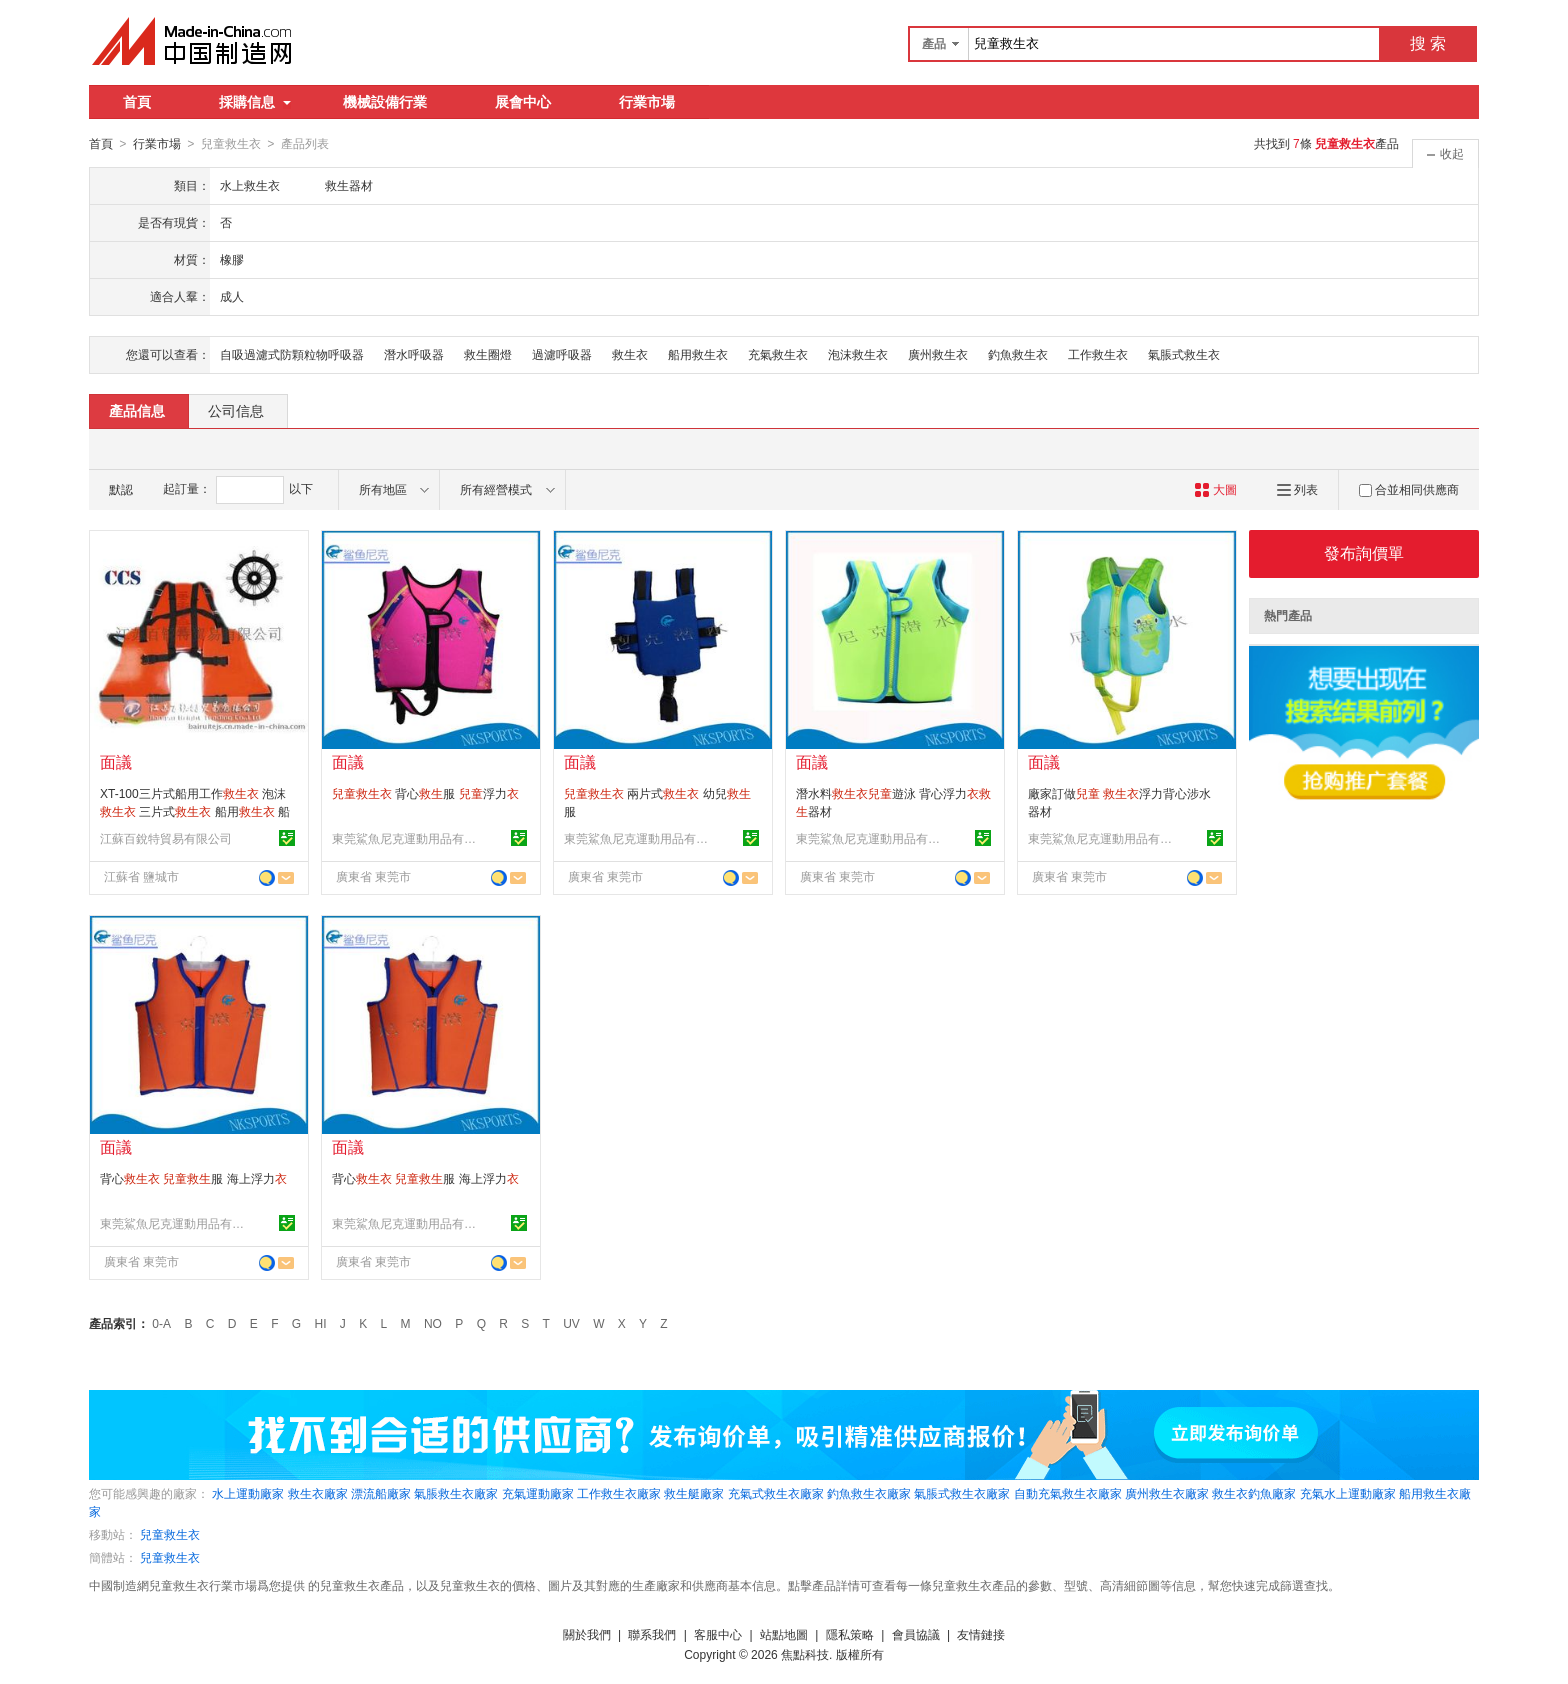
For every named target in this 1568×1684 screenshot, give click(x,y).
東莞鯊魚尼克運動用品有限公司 (407, 838)
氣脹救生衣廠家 (456, 1493)
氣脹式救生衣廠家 (962, 1493)
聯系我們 (652, 1634)
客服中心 (718, 1634)
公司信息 (236, 410)
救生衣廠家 (318, 1493)
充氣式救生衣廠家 (776, 1493)
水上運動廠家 (248, 1493)
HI (321, 1323)
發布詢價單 (1364, 552)
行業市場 (647, 102)
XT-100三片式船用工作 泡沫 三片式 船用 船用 (195, 811)
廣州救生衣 (938, 354)
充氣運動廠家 (538, 1493)
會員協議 (916, 1634)
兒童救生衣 (170, 1534)
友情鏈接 (981, 1634)
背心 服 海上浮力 (193, 1178)
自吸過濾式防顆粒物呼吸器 (292, 354)
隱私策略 (850, 1634)
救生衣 (630, 354)
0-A (161, 1323)
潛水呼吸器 (414, 354)
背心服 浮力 (425, 793)
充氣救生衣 (778, 354)
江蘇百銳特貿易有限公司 (166, 838)
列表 (1297, 489)
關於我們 (587, 1634)
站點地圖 (784, 1634)
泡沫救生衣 (858, 354)
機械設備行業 (385, 102)
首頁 (137, 102)
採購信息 (255, 102)
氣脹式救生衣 (1184, 354)
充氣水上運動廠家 (1348, 1493)
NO (433, 1323)
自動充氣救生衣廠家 (1068, 1493)
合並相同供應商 (1409, 489)
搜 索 (1428, 43)
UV (571, 1323)
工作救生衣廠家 (619, 1493)
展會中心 (523, 102)
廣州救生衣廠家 (1167, 1493)
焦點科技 (805, 1654)
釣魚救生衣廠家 (869, 1493)
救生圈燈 (488, 354)
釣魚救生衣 (1018, 354)
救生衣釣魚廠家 (1254, 1493)
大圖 (1215, 489)
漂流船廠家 (381, 1493)
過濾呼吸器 (562, 354)
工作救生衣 (1098, 354)
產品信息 (137, 410)
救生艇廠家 (694, 1493)
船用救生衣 (698, 354)
